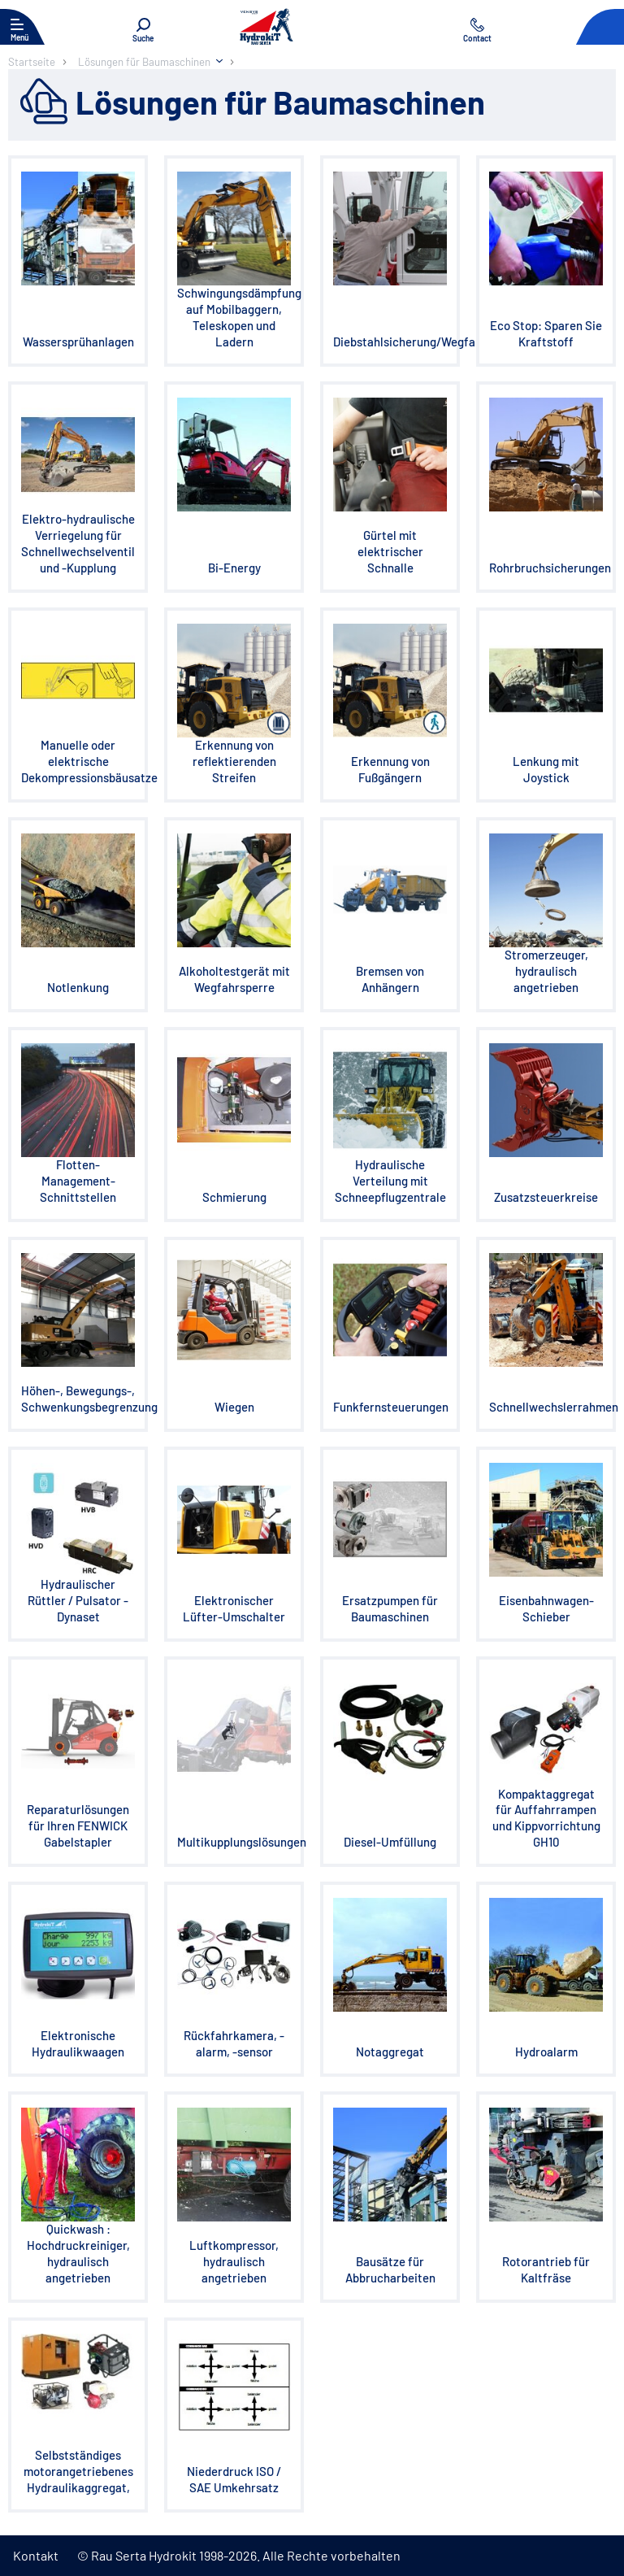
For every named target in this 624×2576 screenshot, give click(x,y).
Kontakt (35, 2555)
